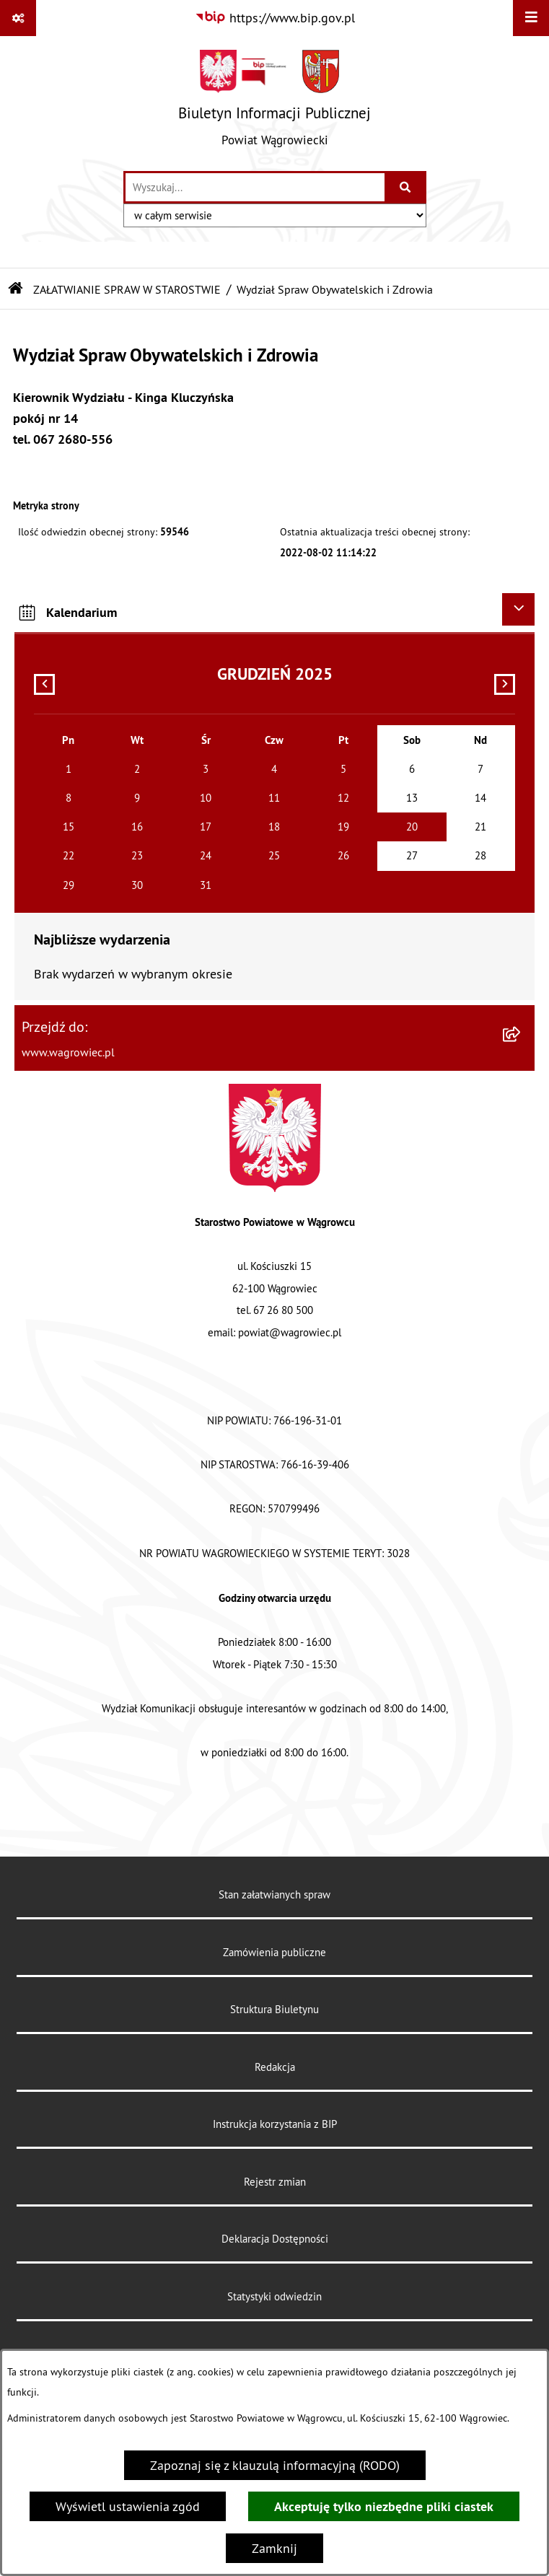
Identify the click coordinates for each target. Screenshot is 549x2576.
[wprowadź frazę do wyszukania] (255, 187)
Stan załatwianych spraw (274, 1894)
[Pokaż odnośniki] (18, 18)
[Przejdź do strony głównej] (274, 103)
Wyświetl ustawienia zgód (128, 2506)
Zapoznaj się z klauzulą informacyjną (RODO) (275, 2465)
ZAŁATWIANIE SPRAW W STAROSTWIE (127, 289)
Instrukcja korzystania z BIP (275, 2124)
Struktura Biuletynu (274, 2009)
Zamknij (274, 2548)
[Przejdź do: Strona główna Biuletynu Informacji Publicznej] (16, 289)
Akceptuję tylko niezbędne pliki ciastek (383, 2506)
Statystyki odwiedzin (274, 2296)
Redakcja (275, 2067)
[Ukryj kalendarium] (518, 609)
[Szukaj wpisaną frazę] (406, 187)
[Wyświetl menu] (531, 18)
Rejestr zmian (275, 2182)
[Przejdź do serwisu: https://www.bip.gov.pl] (275, 17)
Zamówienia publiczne (274, 1952)
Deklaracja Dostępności (274, 2239)
